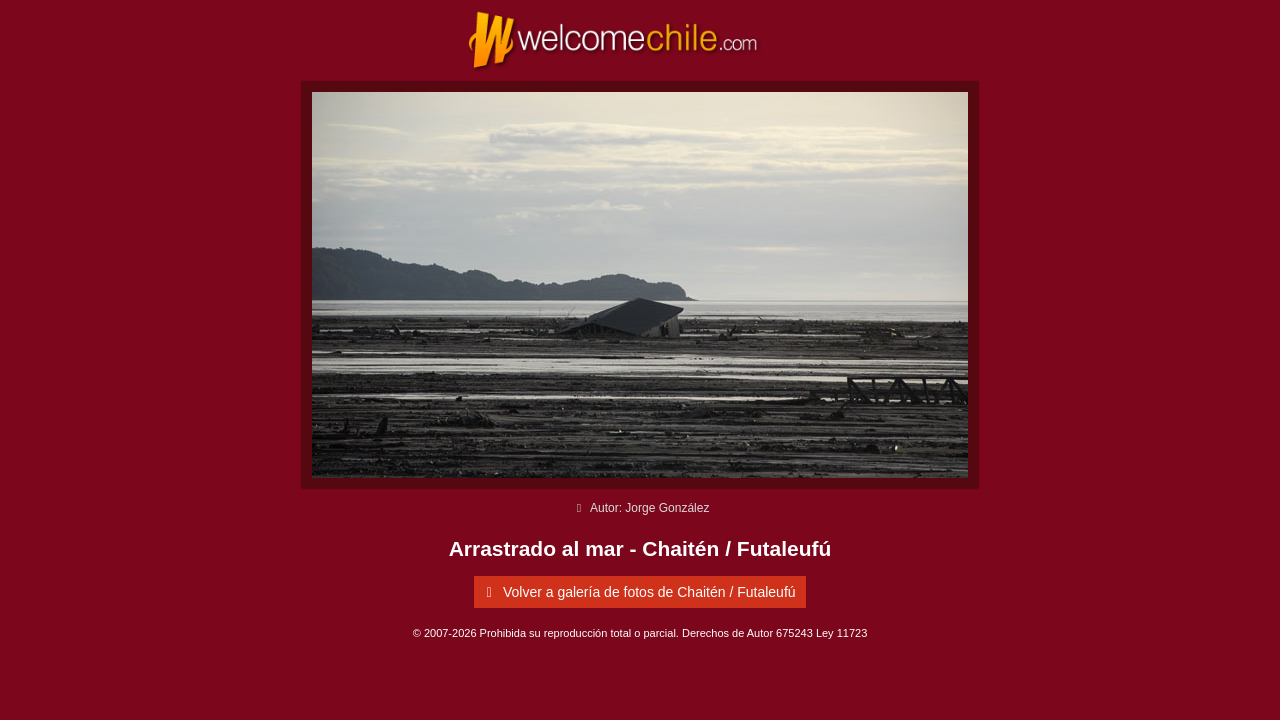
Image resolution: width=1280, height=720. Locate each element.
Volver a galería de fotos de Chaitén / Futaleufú (637, 592)
